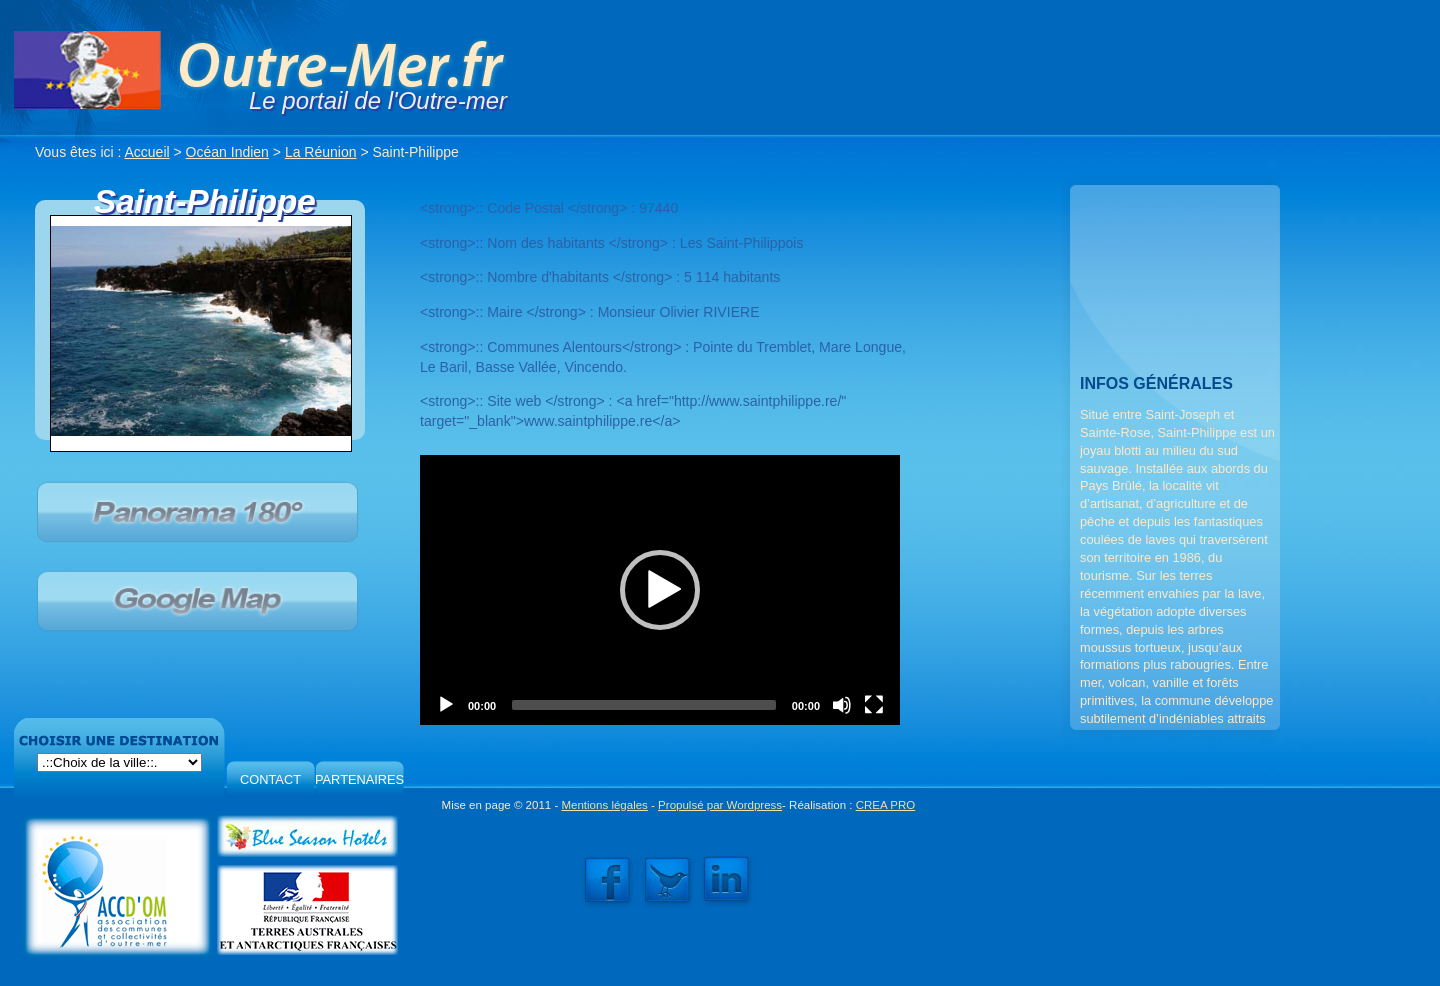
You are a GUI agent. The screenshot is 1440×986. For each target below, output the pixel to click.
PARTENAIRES (359, 779)
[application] (660, 590)
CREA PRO (886, 805)
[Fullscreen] (874, 705)
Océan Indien (227, 152)
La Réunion (321, 152)
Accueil (147, 152)
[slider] (644, 705)
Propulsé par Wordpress (720, 805)
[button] (660, 590)
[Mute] (842, 705)
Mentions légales (604, 805)
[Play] (446, 705)
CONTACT (270, 779)
